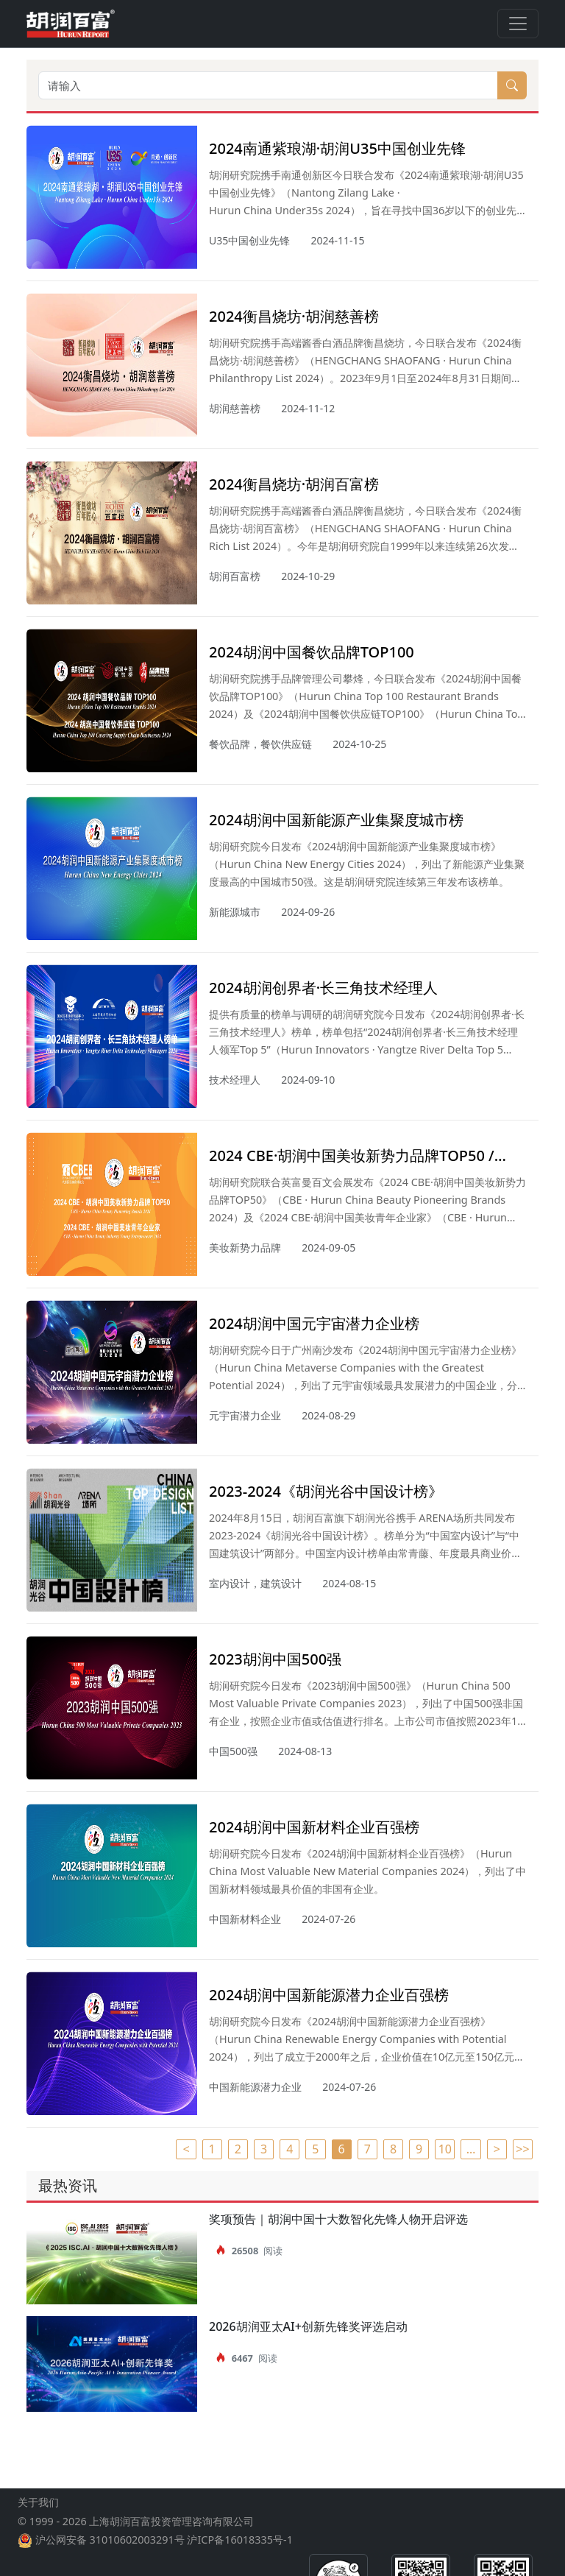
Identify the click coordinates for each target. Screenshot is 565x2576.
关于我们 (38, 2514)
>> (522, 2149)
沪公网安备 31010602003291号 (110, 2551)
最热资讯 (67, 2185)
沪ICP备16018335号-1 (239, 2551)
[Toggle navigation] (518, 23)
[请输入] (268, 85)
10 (445, 2149)
